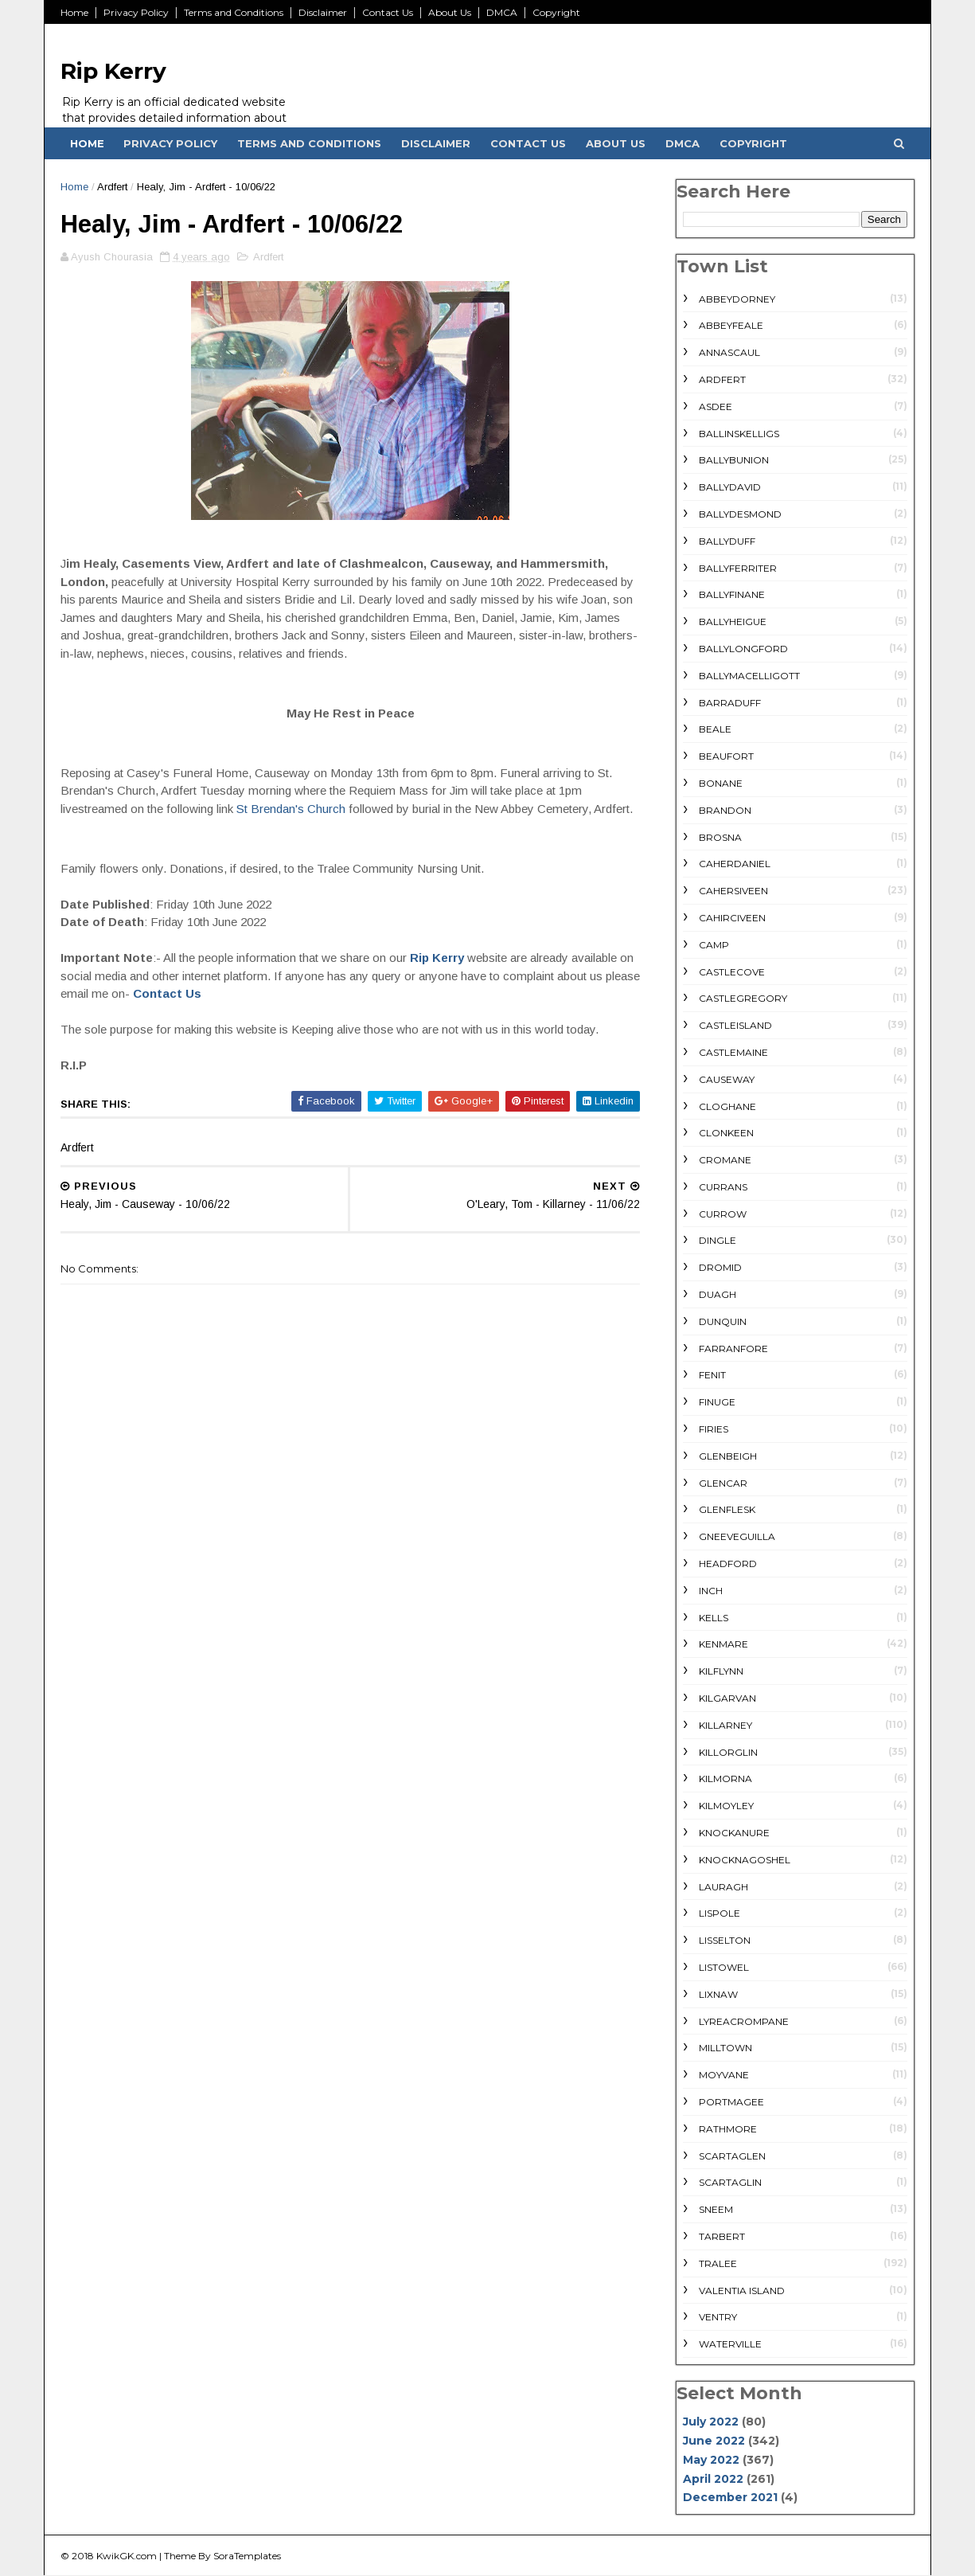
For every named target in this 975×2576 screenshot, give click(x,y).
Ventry (718, 2317)
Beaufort (726, 756)
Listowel (724, 1967)
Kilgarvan (727, 1698)
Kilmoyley (726, 1806)
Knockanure (734, 1833)
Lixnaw (718, 1994)
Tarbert (722, 2236)
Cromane (725, 1160)
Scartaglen (732, 2156)
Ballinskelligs (739, 434)
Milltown (725, 2048)
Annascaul (729, 352)
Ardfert (112, 187)
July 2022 (711, 2421)
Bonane (721, 783)
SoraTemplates (247, 2556)
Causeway (727, 1079)
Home (74, 12)
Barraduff (730, 703)
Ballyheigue (732, 621)
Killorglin (728, 1752)
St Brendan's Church (292, 808)
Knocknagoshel (744, 1860)
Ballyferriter (738, 568)
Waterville (730, 2344)
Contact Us (387, 12)
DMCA (501, 12)
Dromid (720, 1267)
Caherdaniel (734, 864)
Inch (711, 1591)
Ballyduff (727, 541)
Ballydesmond (740, 514)
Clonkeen (726, 1133)
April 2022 (713, 2479)
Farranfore (733, 1348)
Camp (714, 945)
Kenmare (723, 1644)
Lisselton (725, 1940)
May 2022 (711, 2460)
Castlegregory (743, 998)
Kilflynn (721, 1671)
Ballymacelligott (749, 676)
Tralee (718, 2263)
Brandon (725, 810)
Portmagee (731, 2102)
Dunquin (723, 1321)
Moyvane (724, 2075)
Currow (723, 1214)
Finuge (717, 1402)
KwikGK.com (126, 2556)
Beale (715, 729)
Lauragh (723, 1887)
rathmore (728, 2129)
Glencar (723, 1483)
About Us (449, 12)
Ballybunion (734, 460)
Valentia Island (742, 2291)
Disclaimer (322, 12)
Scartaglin (730, 2182)
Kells (713, 1618)
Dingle (717, 1240)
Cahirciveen (732, 918)
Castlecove (732, 972)
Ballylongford (743, 649)
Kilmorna (725, 1778)
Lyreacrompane (744, 2021)
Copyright (556, 12)
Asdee (715, 406)
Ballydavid (730, 487)
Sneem (716, 2209)
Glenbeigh (728, 1456)
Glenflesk (727, 1509)
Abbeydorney (737, 299)
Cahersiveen (733, 891)
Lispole (719, 1913)
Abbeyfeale (731, 325)
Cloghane (727, 1106)
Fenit (712, 1375)
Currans (723, 1187)
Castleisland (735, 1025)
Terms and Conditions (233, 12)
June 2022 (714, 2440)
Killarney (725, 1725)
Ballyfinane (732, 594)
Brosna (720, 837)
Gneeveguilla (737, 1536)
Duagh (717, 1294)
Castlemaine (733, 1052)
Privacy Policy (136, 12)
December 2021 (730, 2497)
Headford (728, 1563)
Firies (713, 1429)
